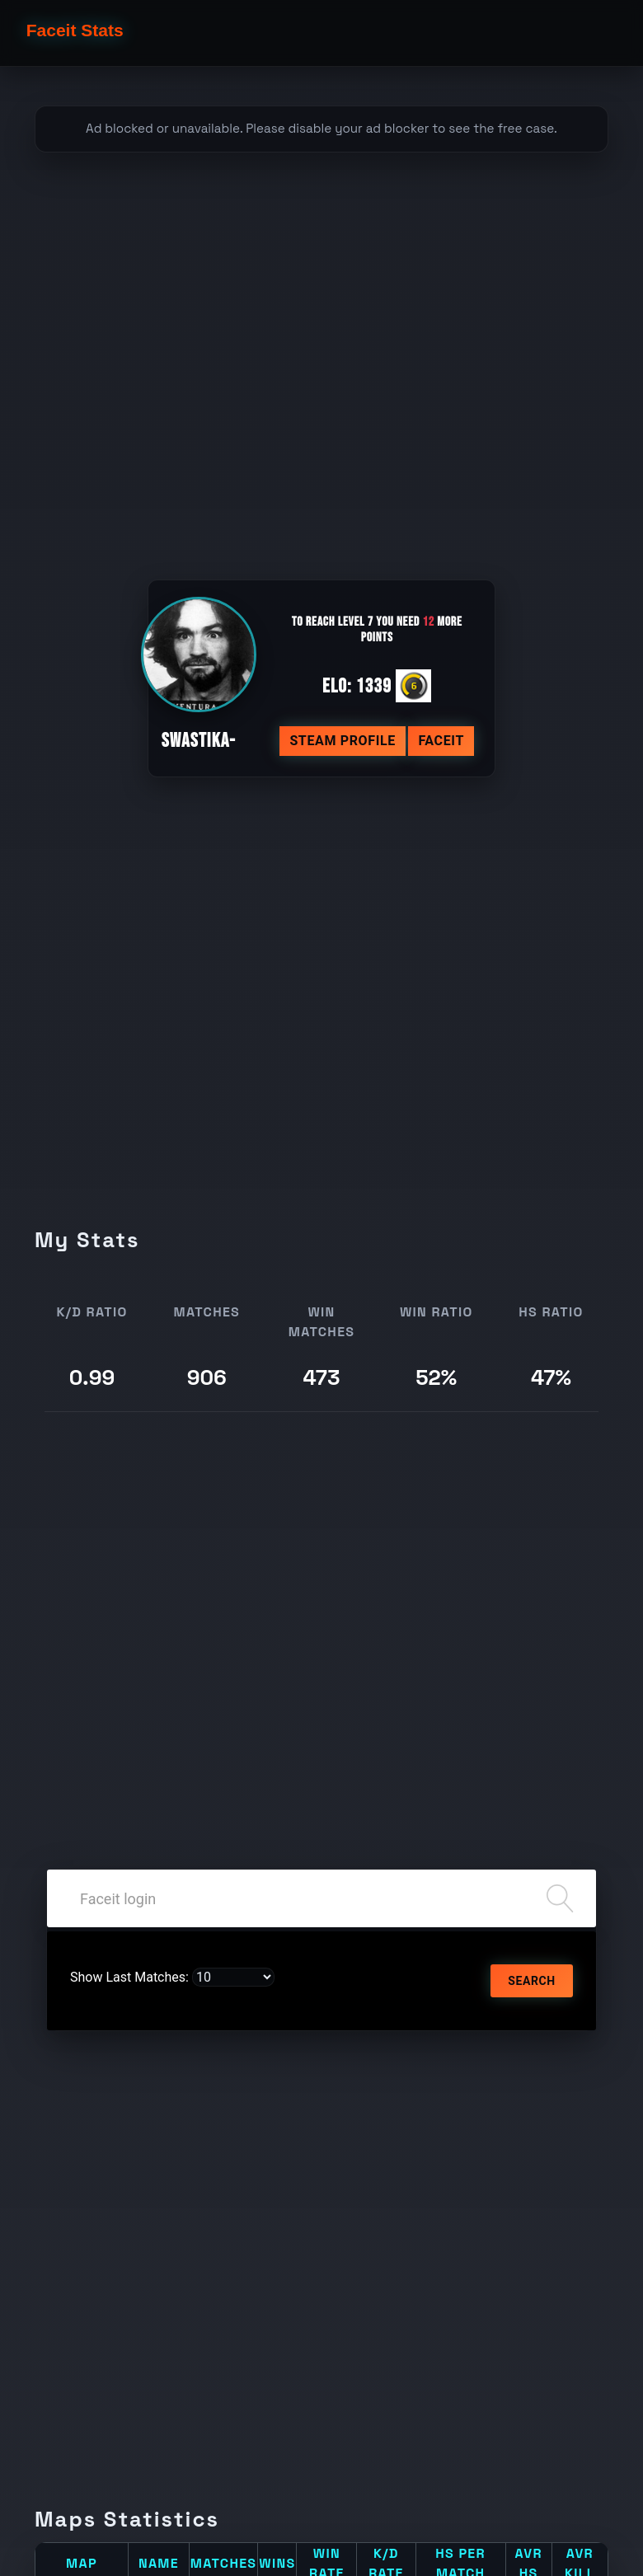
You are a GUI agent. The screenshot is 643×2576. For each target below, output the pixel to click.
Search (531, 1980)
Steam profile (342, 740)
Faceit (441, 740)
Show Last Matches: (129, 1977)
